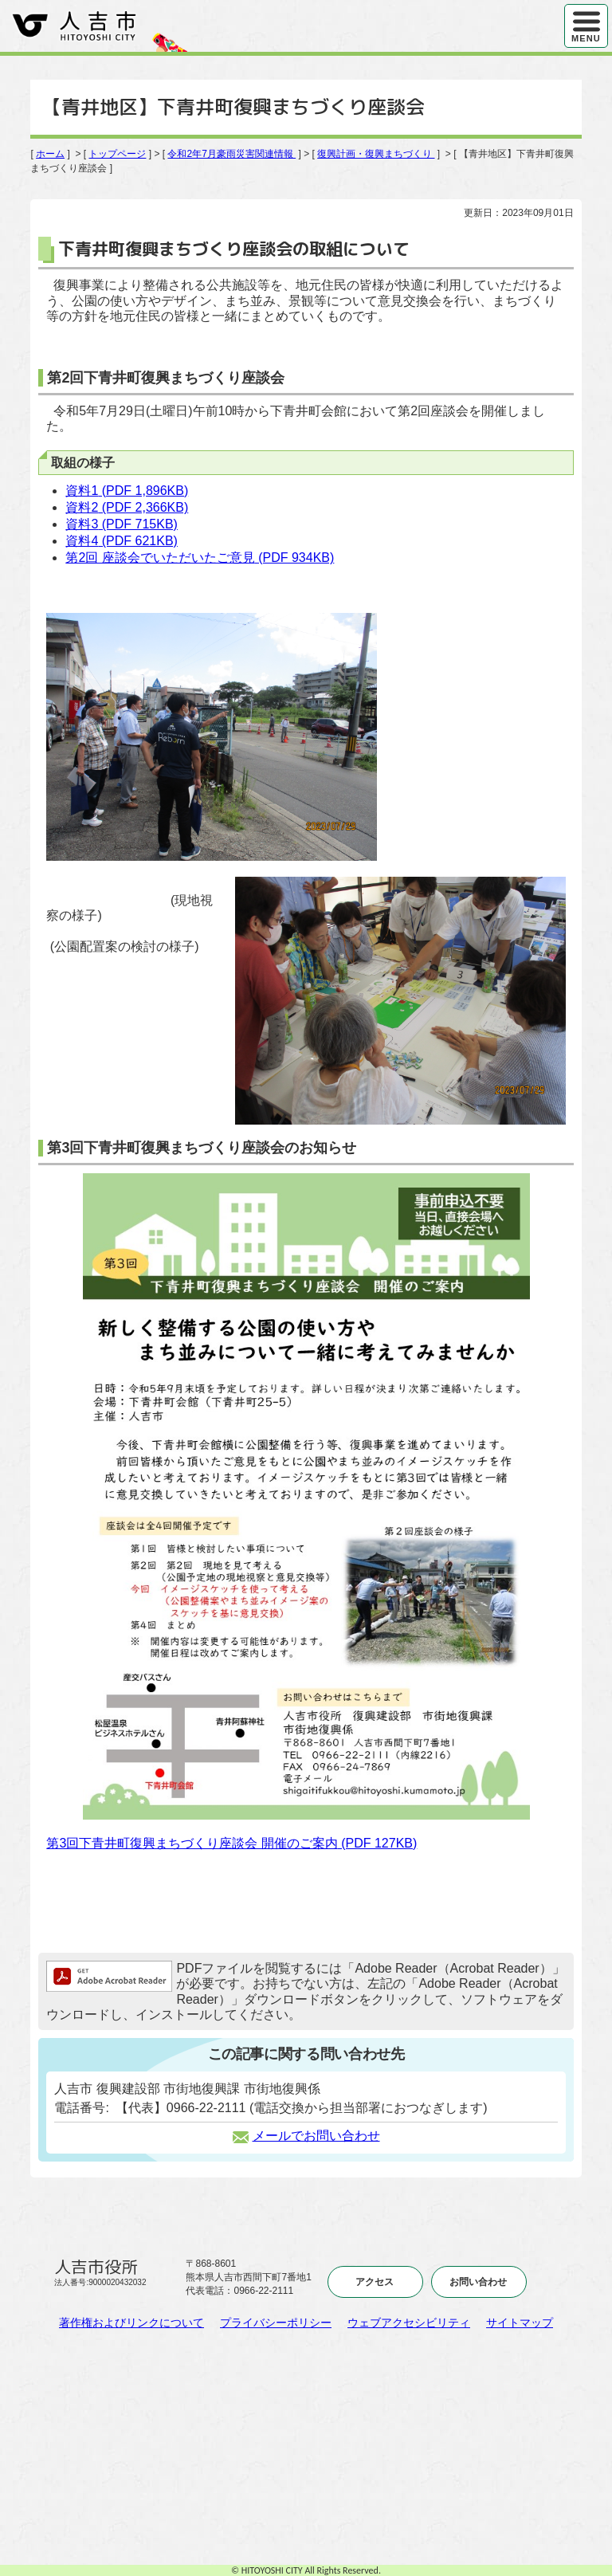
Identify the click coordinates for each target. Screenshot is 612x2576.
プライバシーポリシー (276, 2322)
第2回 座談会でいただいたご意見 (199, 557)
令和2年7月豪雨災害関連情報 (231, 153)
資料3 (121, 524)
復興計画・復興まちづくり (375, 153)
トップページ (117, 153)
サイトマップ (519, 2322)
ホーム (50, 153)
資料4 (121, 541)
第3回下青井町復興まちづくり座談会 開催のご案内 (231, 1843)
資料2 (126, 507)
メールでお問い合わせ (306, 2135)
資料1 (126, 490)
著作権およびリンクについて (131, 2322)
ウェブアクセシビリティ (408, 2322)
